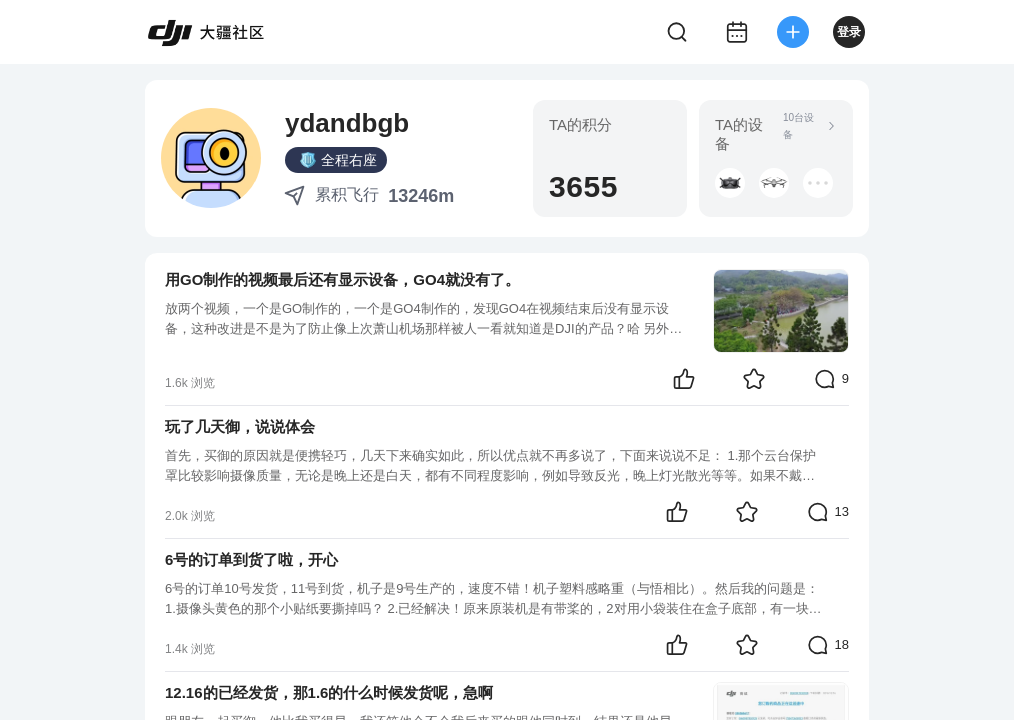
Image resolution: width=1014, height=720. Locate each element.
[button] (730, 183)
